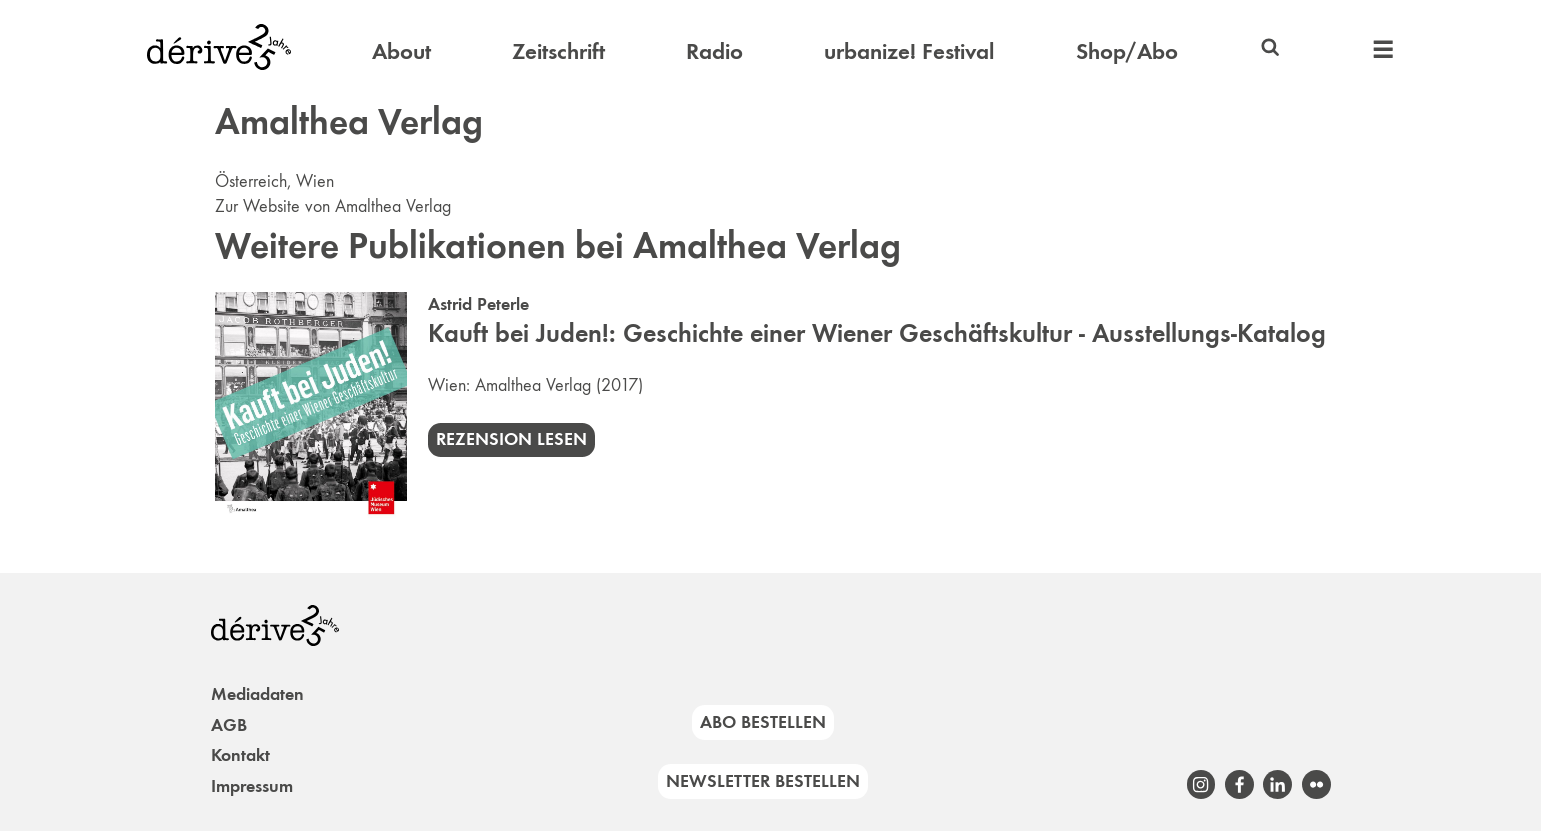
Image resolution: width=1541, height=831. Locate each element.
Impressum (252, 786)
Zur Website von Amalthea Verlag (333, 206)
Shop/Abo (1127, 51)
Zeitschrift (558, 51)
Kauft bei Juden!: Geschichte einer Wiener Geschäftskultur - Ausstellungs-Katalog (877, 333)
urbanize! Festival (909, 51)
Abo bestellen (763, 722)
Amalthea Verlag (533, 385)
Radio (714, 51)
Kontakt (240, 755)
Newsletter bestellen (763, 781)
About (401, 51)
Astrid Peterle (478, 304)
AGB (229, 725)
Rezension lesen (511, 439)
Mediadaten (257, 694)
